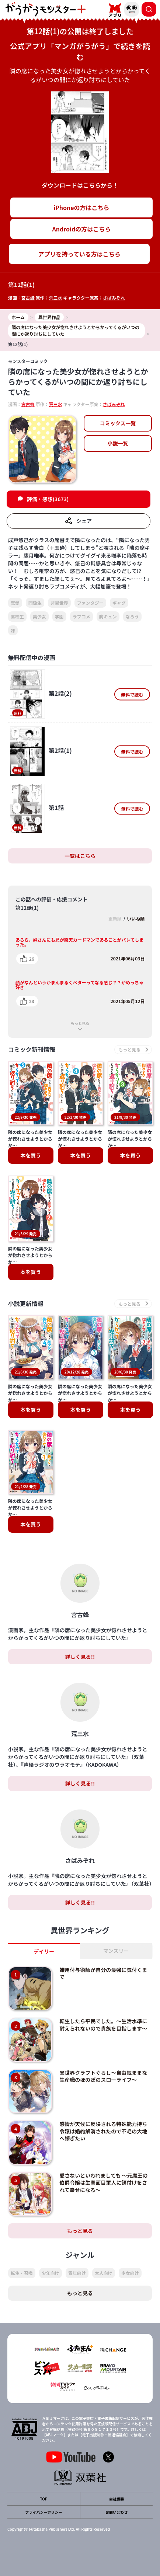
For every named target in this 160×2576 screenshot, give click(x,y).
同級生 (35, 603)
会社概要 (116, 2499)
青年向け (77, 2273)
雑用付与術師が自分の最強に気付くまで (103, 1973)
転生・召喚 (22, 2273)
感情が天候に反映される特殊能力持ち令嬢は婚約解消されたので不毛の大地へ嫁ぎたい (103, 2131)
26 (31, 959)
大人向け (103, 2273)
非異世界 (59, 603)
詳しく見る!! (80, 1656)
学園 (59, 616)
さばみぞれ (114, 297)
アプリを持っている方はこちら (79, 253)
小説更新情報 (26, 1303)
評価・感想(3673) (48, 499)
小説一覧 (118, 443)
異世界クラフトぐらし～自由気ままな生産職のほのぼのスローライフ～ (103, 2076)
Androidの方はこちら (81, 228)
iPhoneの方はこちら (81, 207)
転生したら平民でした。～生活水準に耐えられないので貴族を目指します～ (103, 2024)
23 (31, 1001)
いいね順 (136, 918)
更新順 (115, 918)
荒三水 (55, 297)
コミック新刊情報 (31, 1049)
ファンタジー (90, 603)
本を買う (30, 1155)
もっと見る (80, 1023)
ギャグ (119, 603)
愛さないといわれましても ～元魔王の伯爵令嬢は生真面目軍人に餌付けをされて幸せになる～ (103, 2182)
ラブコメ (81, 616)
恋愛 (15, 603)
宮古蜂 (28, 297)
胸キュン (108, 616)
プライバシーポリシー (43, 2512)
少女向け (130, 2273)
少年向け (50, 2273)
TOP (43, 2499)
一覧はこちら (80, 855)
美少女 (39, 616)
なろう (132, 616)
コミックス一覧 (118, 423)
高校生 (17, 616)
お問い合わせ (116, 2512)
